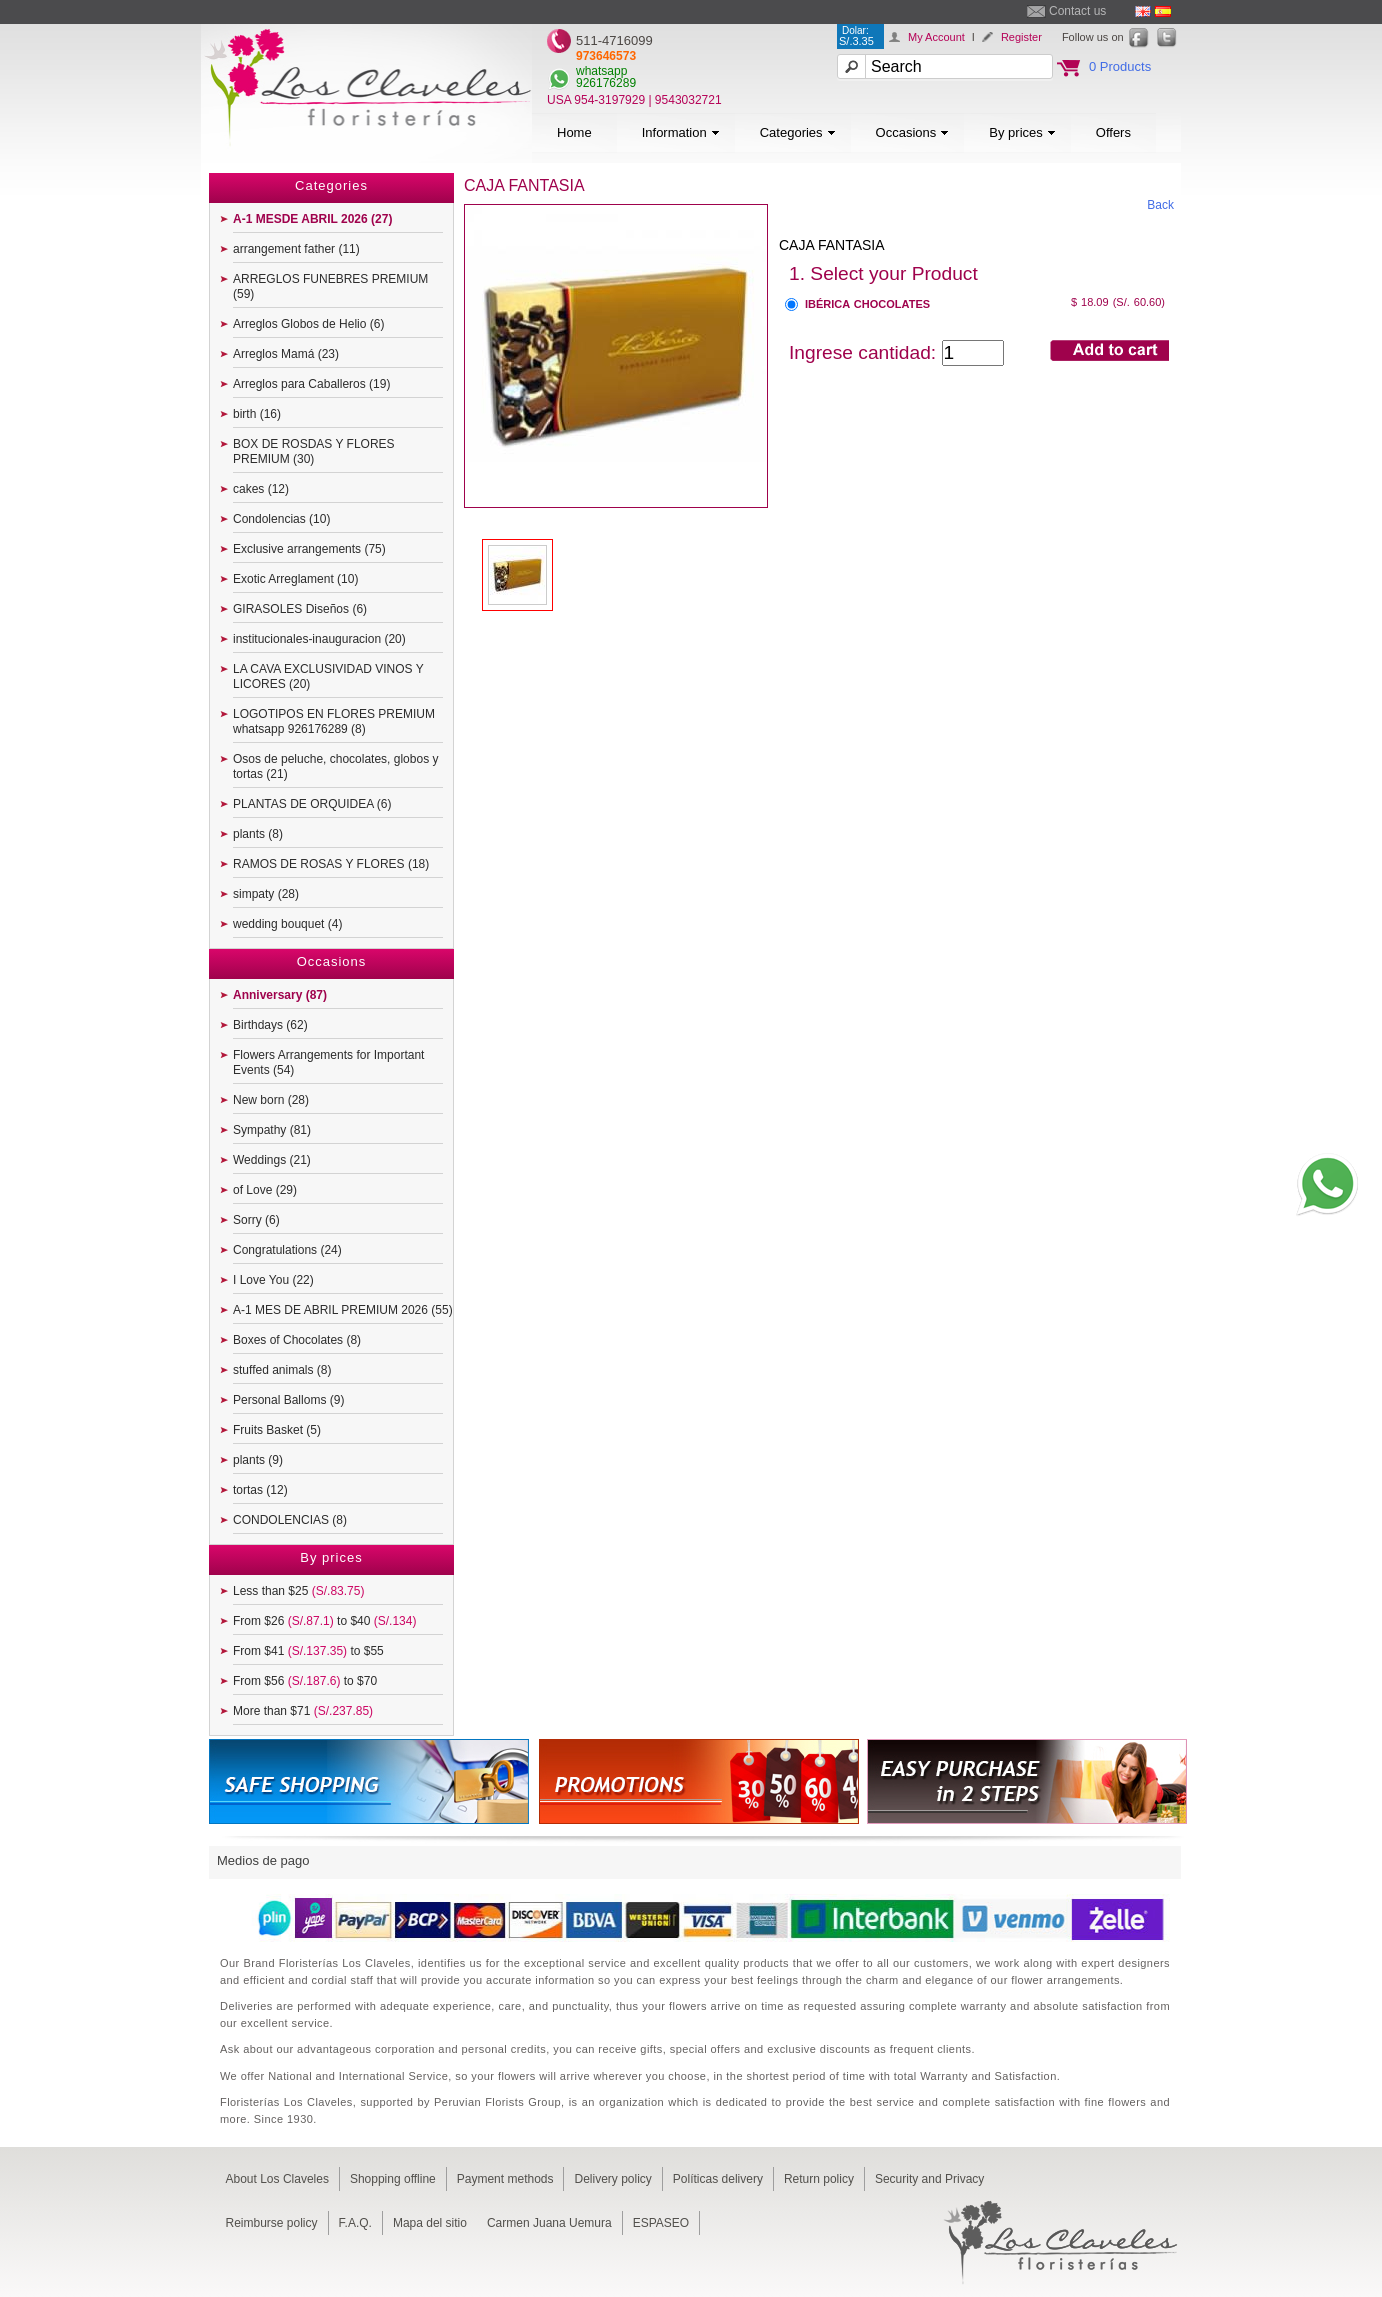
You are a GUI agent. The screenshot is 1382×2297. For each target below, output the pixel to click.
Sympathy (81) (272, 1130)
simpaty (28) (266, 894)
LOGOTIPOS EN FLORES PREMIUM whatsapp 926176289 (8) (334, 721)
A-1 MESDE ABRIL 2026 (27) (312, 219)
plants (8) (258, 834)
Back (1160, 205)
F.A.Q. (355, 2223)
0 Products (1120, 66)
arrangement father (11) (296, 249)
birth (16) (257, 414)
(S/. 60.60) (1139, 302)
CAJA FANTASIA (832, 245)
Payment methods (505, 2179)
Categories (798, 132)
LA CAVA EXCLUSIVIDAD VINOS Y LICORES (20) (328, 676)
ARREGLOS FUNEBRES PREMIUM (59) (330, 286)
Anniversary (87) (280, 995)
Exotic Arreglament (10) (295, 579)
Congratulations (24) (287, 1250)
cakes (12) (261, 489)
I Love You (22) (273, 1280)
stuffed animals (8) (282, 1370)
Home (574, 132)
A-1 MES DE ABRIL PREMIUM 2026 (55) (343, 1310)
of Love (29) (265, 1190)
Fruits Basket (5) (277, 1430)
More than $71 (303, 1711)
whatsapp (601, 71)
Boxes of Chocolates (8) (297, 1340)
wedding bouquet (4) (287, 924)
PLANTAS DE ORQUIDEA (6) (312, 804)
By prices (1022, 132)
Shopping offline (393, 2179)
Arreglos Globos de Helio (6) (308, 324)
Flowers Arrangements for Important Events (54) (328, 1062)
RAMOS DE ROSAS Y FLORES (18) (331, 864)
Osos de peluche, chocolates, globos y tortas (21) (335, 766)
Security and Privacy (929, 2179)
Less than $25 (298, 1591)
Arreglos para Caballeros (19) (311, 384)
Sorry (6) (256, 1220)
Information (681, 132)
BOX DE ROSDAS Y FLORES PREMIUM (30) (314, 451)
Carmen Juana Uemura (549, 2223)
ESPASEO (661, 2223)
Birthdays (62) (270, 1025)
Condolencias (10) (281, 519)
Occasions (913, 132)
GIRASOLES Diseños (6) (300, 609)
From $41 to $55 (308, 1651)
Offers (1113, 132)
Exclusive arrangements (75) (309, 549)
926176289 (606, 83)
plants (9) (258, 1460)
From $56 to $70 (305, 1681)
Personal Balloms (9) (288, 1400)
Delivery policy (612, 2179)
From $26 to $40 (324, 1621)
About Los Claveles (277, 2179)
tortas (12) (260, 1490)
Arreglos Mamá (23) (286, 354)
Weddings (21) (272, 1160)
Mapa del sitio (430, 2223)
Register (1021, 37)
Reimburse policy (272, 2223)
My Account (936, 37)
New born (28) (271, 1100)
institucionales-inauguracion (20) (319, 639)
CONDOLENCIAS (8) (290, 1520)
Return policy (819, 2179)
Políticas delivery (718, 2179)
